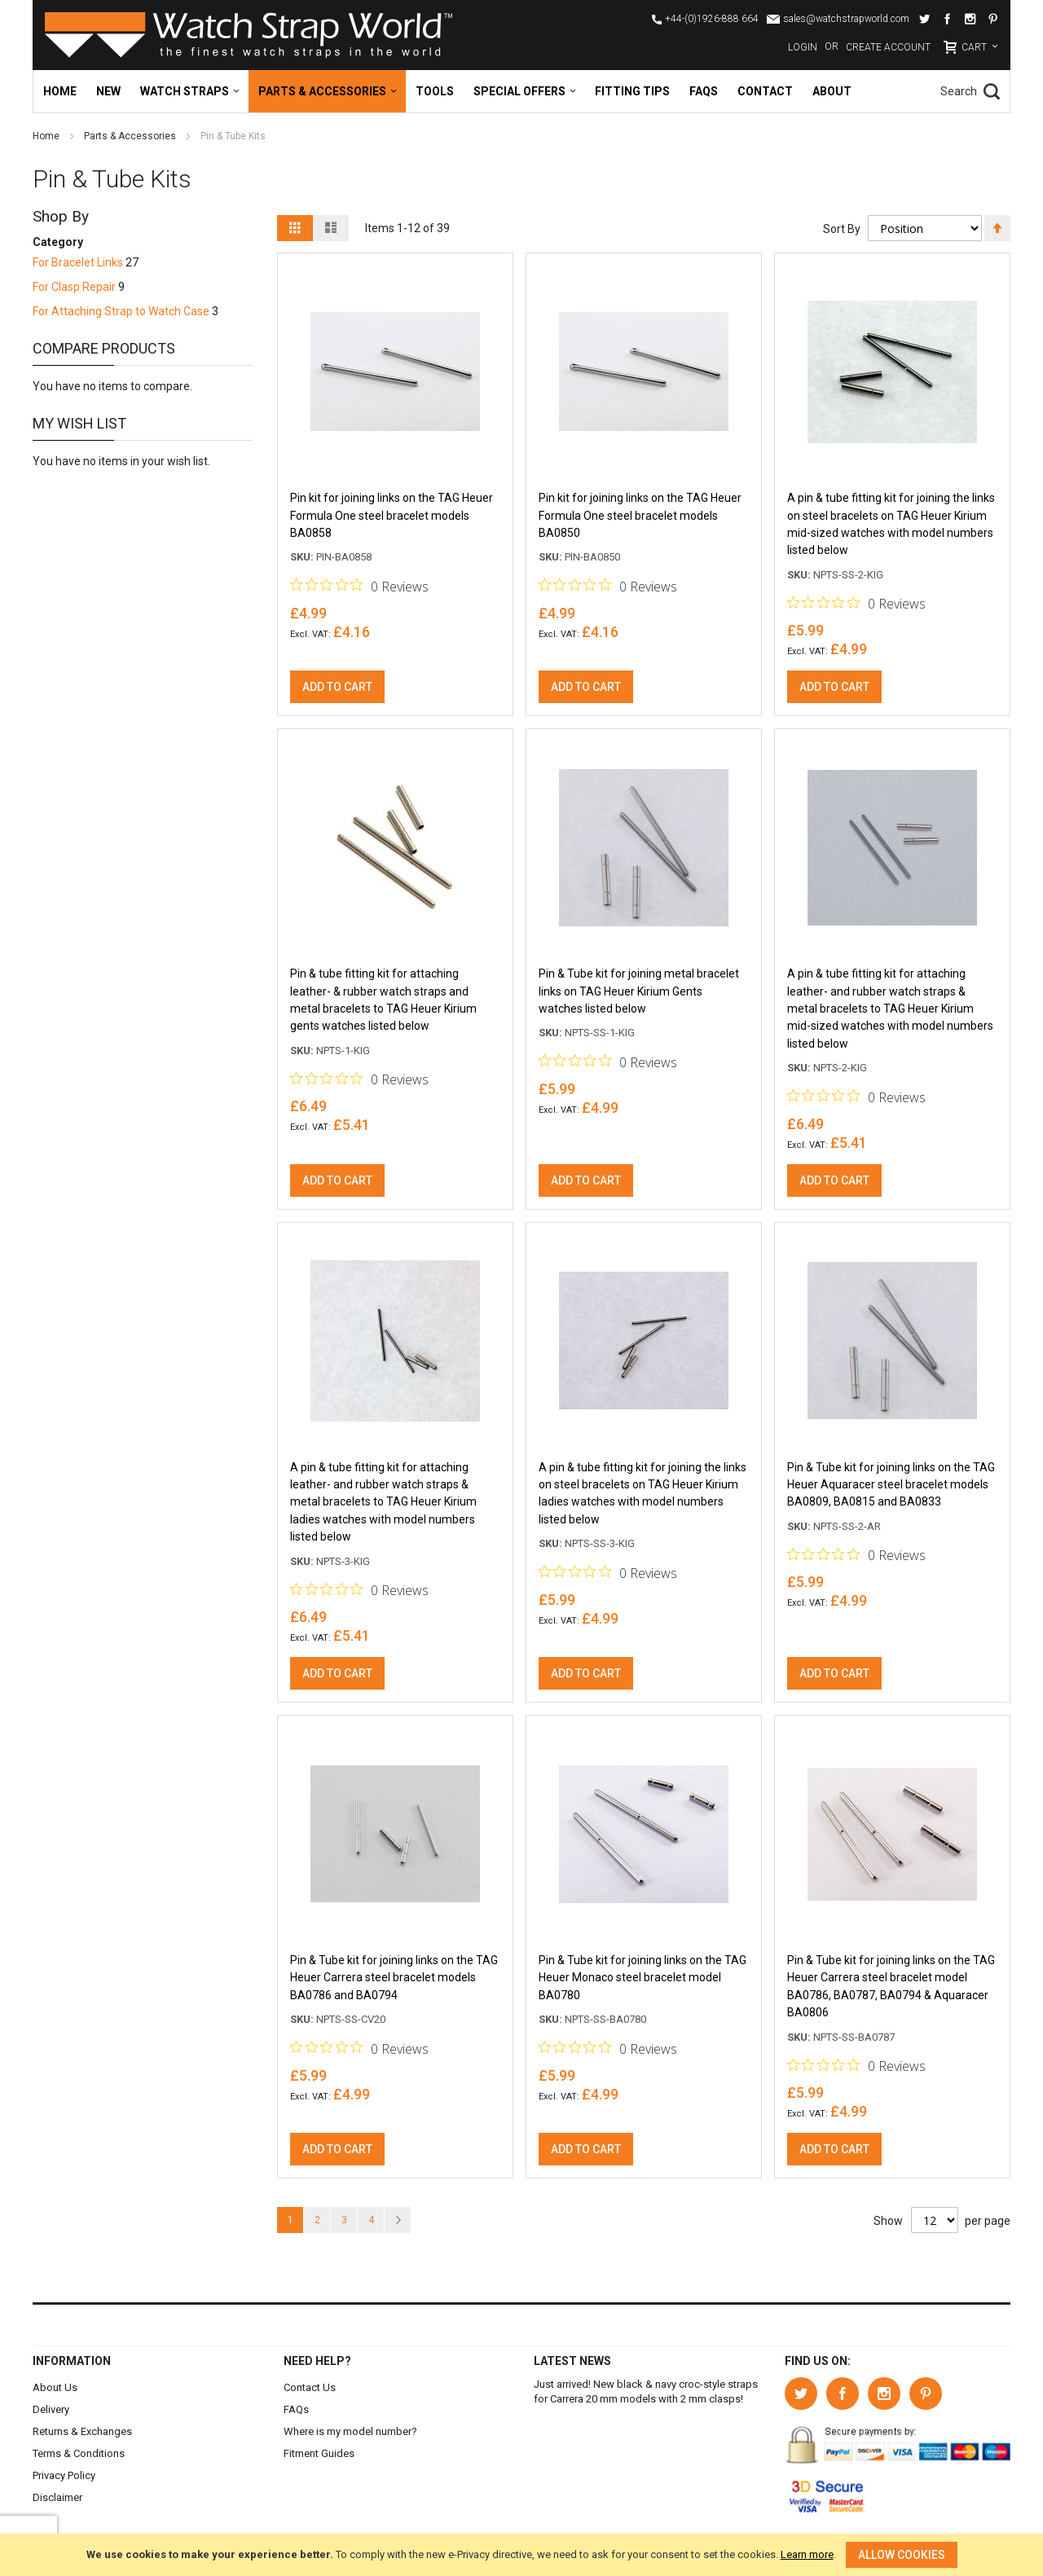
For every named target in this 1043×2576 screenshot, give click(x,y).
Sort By (841, 228)
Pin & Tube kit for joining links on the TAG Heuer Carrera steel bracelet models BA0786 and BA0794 (394, 1986)
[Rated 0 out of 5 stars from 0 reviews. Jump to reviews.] (359, 587)
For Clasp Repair (74, 286)
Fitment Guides (319, 2453)
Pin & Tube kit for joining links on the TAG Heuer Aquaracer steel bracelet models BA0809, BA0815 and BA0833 (891, 1490)
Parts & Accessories (131, 136)
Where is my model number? (350, 2431)
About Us (55, 2387)
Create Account (888, 47)
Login (802, 47)
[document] (521, 2555)
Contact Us (310, 2387)
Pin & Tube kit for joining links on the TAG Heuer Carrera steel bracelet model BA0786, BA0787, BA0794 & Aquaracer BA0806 (891, 1995)
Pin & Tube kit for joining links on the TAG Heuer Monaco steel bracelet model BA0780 (642, 1986)
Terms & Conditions (79, 2453)
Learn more (807, 2554)
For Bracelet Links (78, 262)
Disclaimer (57, 2497)
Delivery (51, 2409)
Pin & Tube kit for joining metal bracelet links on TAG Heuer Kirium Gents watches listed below (639, 994)
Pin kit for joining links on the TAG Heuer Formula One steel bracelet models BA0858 (391, 516)
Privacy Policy (64, 2475)
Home (47, 136)
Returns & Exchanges (82, 2431)
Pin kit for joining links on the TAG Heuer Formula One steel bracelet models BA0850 (640, 516)
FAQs (296, 2409)
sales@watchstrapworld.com (846, 18)
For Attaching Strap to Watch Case (121, 311)
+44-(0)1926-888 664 (712, 18)
